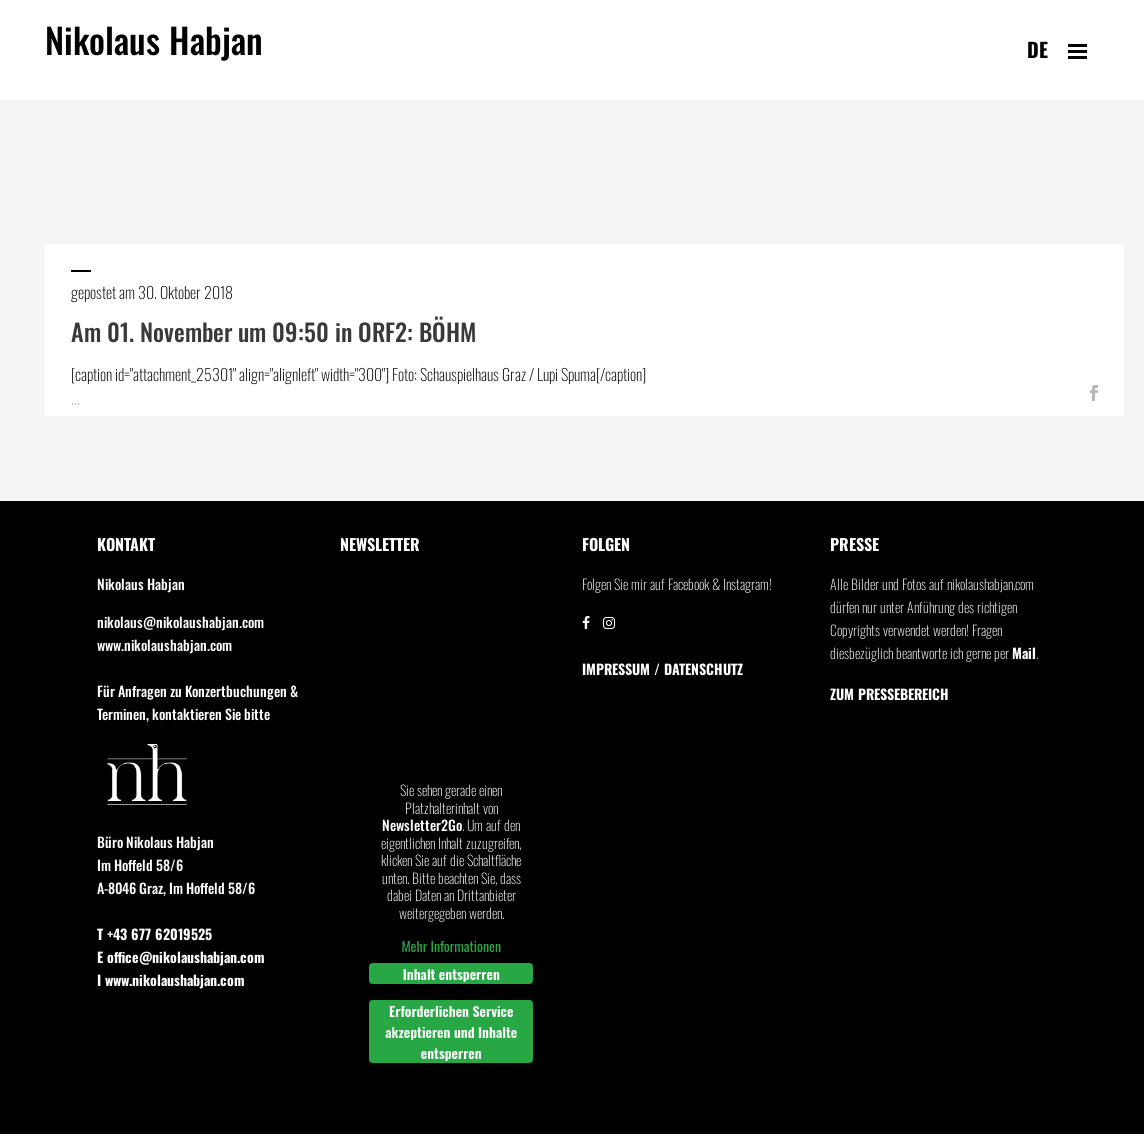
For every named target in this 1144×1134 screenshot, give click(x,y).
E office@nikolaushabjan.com (181, 956)
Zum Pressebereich (889, 694)
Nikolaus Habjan (154, 51)
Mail (1024, 652)
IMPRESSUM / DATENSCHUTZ (662, 669)
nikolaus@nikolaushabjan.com (180, 621)
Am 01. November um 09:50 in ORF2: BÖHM (273, 331)
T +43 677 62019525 (154, 933)
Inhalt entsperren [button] (450, 973)
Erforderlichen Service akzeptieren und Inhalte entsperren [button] (451, 1031)
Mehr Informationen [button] (451, 946)
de (1037, 49)
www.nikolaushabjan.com (164, 644)
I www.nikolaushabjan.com (171, 979)
